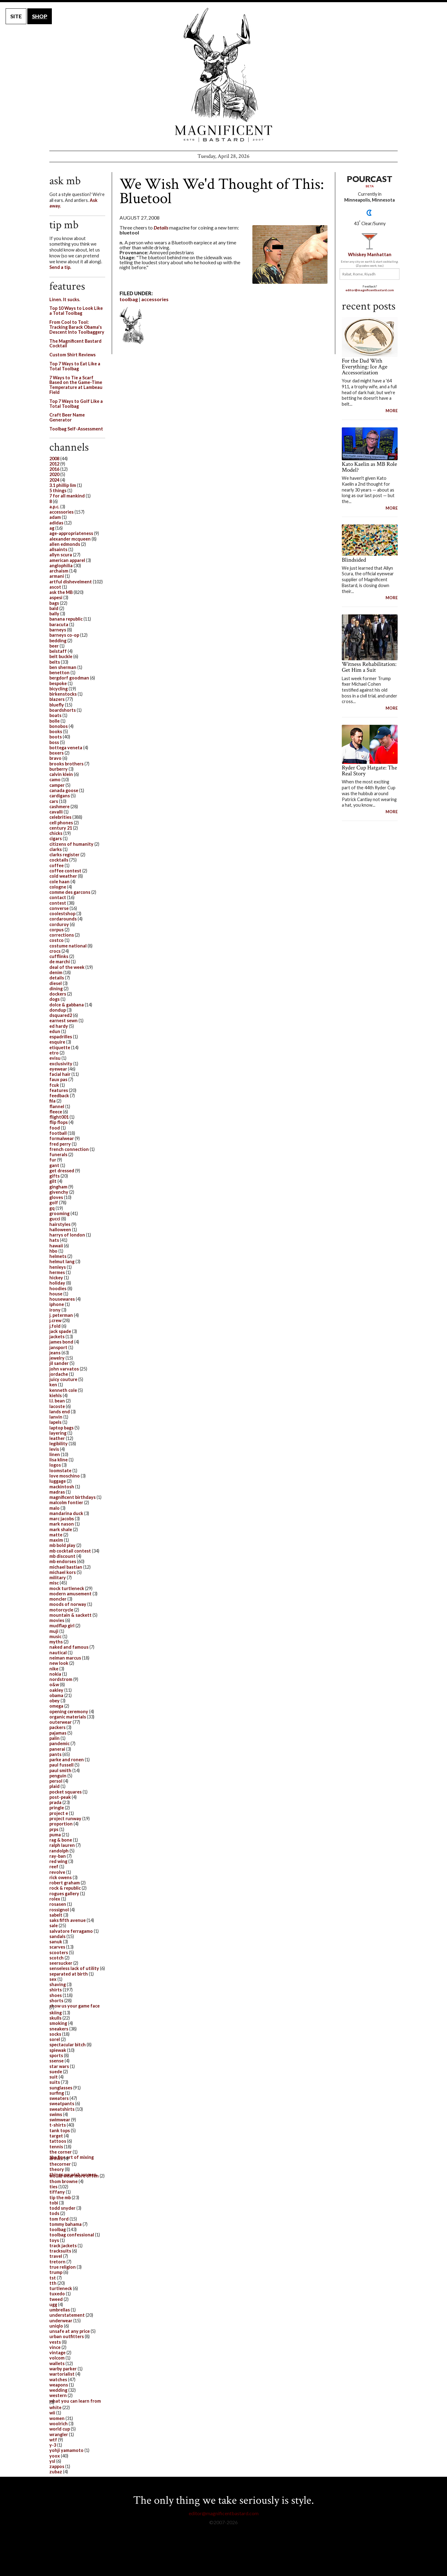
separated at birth (68, 1974)
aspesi (55, 597)
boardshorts (62, 710)
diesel (55, 983)
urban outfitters (66, 2336)
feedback (59, 1095)
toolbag (129, 299)
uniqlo (56, 2326)
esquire (57, 1042)
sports (56, 2055)
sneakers (58, 2028)
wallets (57, 2363)
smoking (58, 2023)
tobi (53, 2202)
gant (54, 1165)
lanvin (55, 1416)
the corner (60, 2152)
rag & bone (60, 1840)
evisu (55, 1058)
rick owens (60, 1877)
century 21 (60, 828)
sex (52, 1979)
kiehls (55, 1395)
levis (54, 1449)
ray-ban (57, 1856)
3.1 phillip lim (62, 485)
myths (56, 1641)
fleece (55, 1111)
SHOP (39, 16)
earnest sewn (63, 1020)
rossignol (59, 1909)
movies (56, 1620)
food (54, 1127)
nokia (55, 1674)
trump (55, 2272)
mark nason (61, 1523)
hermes (57, 1272)
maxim (56, 1540)
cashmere (59, 806)
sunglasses (60, 2087)
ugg (53, 2304)
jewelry (57, 1358)
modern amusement (70, 1593)
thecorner (60, 2164)
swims (55, 2114)
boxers (56, 752)
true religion (62, 2267)
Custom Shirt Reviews (72, 354)
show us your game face (74, 2005)
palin (54, 1738)
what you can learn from (75, 2401)
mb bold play (62, 1545)
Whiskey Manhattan (369, 254)
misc (54, 1582)
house (55, 1293)
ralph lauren (62, 1845)
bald (53, 608)
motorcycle (61, 1609)
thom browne (63, 2181)
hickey (56, 1277)
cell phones (61, 822)
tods (54, 2213)
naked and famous (68, 1647)
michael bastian (65, 1567)
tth (52, 2283)
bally (54, 613)
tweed (56, 2299)
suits (54, 2082)
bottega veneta (65, 747)
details (56, 977)
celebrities (60, 817)
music (55, 1636)
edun (54, 1031)
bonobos (58, 726)
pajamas (57, 1733)
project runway (65, 1818)
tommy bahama (65, 2224)
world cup (59, 2428)
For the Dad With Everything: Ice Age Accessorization (364, 367)
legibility (58, 1443)
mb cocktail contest (70, 1550)
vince (55, 2347)
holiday (57, 1283)
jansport (58, 1347)
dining (56, 988)
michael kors (62, 1572)
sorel (54, 2039)
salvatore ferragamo (71, 1931)
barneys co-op (64, 635)
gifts (54, 1176)
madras (57, 1492)
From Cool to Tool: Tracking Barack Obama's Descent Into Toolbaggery (76, 327)
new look (58, 1663)
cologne (57, 886)
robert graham (64, 1882)
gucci (54, 1218)
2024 (54, 480)
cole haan (59, 881)
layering (57, 1433)
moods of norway (67, 1604)
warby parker (63, 2368)
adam (55, 517)
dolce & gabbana (66, 1004)
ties (53, 2186)
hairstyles (59, 1224)
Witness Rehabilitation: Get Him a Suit (369, 667)
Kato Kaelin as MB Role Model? (369, 467)
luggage (57, 1481)
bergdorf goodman (69, 677)
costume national (68, 945)
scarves (57, 1947)
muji (53, 1631)
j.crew (55, 1320)
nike (53, 1668)
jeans (55, 1352)
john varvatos (64, 1368)
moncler (57, 1599)
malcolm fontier (66, 1502)
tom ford (59, 2219)
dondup (57, 1010)
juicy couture (63, 1379)
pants (55, 1754)
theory (56, 2169)
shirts (55, 1989)
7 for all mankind (67, 495)
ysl (52, 2461)
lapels (55, 1422)
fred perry (60, 1144)
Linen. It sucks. (64, 299)
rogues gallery (64, 1893)
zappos (56, 2466)
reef (53, 1866)
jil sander (59, 1363)
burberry (58, 769)
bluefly (56, 704)
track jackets (63, 2245)
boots (55, 736)
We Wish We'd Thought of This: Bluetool (222, 191)
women (57, 2418)
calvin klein (61, 774)
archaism (58, 570)
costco (56, 940)
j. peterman (61, 1315)
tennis (56, 2146)
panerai (57, 1749)
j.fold (55, 1326)
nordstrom (60, 1679)
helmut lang (61, 1261)
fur (52, 1159)
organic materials (67, 1716)
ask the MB (61, 592)
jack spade (60, 1331)
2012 (54, 463)
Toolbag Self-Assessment (76, 428)
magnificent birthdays (72, 1497)
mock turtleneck (66, 1588)
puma (55, 1834)
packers (57, 1727)
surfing (56, 2093)
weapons (58, 2384)
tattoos (57, 2141)
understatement (67, 2315)
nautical (58, 1652)
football (58, 1133)
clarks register (64, 854)
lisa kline (58, 1459)
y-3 (52, 2445)
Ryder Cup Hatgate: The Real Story (369, 771)
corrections (61, 935)
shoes (55, 1995)
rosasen (57, 1904)
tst (52, 2277)
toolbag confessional (71, 2234)
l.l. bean (57, 1400)
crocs (55, 951)
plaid (54, 1786)
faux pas (58, 1079)
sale (53, 1925)
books (55, 731)
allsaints (58, 549)
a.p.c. (54, 506)
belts (54, 662)
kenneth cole (63, 1390)
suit (53, 2076)
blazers (57, 699)
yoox (54, 2455)
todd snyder (62, 2208)
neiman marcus (65, 1657)
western (58, 2395)
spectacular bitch (67, 2044)
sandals (57, 1936)
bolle (54, 721)
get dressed (61, 1170)
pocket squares (65, 1791)
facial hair (59, 1074)
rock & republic (65, 1888)
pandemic (59, 1743)
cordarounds (63, 918)
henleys (57, 1267)
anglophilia (61, 565)
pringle (56, 1807)
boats (55, 715)
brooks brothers (66, 763)
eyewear (58, 1069)
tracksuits (60, 2250)
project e (58, 1813)
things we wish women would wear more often (74, 2175)
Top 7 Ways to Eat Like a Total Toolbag (74, 366)
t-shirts (57, 2125)
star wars (59, 2066)
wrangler (58, 2434)
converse (59, 908)
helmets (57, 1256)
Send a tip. (60, 267)
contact (57, 897)
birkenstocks (63, 694)
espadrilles (60, 1036)
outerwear (60, 1722)
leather (57, 1438)
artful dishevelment (70, 581)
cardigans (59, 795)
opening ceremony (68, 1711)
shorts (56, 2000)
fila (52, 1100)
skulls (55, 2018)
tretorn (57, 2261)
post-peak (60, 1797)
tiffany (57, 2192)
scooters (58, 1952)
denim (55, 972)
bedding (57, 640)
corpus (56, 929)
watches (58, 2379)
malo (54, 1508)
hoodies (57, 1288)
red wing (58, 1861)
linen (54, 1454)
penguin (57, 1775)
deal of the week (66, 967)
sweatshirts (61, 2109)
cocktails (58, 859)
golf (53, 1202)
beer (54, 645)
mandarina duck (66, 1513)
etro (54, 1052)
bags (54, 603)
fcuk (54, 1085)
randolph (59, 1850)
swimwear (59, 2119)
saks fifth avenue (67, 1920)
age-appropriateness (71, 533)
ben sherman (62, 667)
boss (54, 742)
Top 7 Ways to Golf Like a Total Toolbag (76, 404)
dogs (54, 999)
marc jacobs (61, 1518)
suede (55, 2071)
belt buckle (60, 656)
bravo (55, 758)
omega (56, 1706)
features (58, 1090)
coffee (56, 865)
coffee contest (65, 870)
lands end (59, 1411)
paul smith (60, 1770)
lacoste (57, 1406)
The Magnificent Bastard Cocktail (75, 343)
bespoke (58, 683)
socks (55, 2034)
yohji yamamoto (66, 2450)
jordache (58, 1374)
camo (55, 779)
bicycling (58, 688)
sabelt (55, 1915)
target (56, 2135)
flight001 (59, 1117)
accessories (155, 299)
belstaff (58, 651)
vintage (57, 2352)
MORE (392, 410)
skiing (55, 2012)
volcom (57, 2357)
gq (52, 1208)
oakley (56, 1690)
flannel (56, 1106)
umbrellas (59, 2309)
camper (57, 785)
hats (54, 1240)
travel (55, 2256)
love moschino (64, 1475)
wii (52, 2412)
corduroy (59, 924)
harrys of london (67, 1234)
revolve (57, 1872)
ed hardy (58, 1026)
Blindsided (354, 560)
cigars (55, 838)
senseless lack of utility (74, 1968)
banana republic (66, 619)
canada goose (63, 790)
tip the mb (60, 2197)
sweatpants (61, 2103)
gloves (56, 1197)
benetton (59, 672)
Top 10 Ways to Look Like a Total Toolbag (76, 310)
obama (56, 1695)
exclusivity (60, 1063)
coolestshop (62, 913)
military (57, 1577)
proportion (61, 1823)
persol (55, 1781)
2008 (54, 458)
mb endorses (62, 1561)
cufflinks (58, 956)
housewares (62, 1299)
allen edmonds (64, 544)
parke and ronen (66, 1759)
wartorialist (61, 2374)
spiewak (57, 2050)
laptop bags (61, 1427)
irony (55, 1310)
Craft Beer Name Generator (67, 417)
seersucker (60, 1963)
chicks (55, 833)
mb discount (62, 1556)
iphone (56, 1304)
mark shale (60, 1529)
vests (55, 2342)
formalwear (61, 1138)
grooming (59, 1213)
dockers (57, 993)
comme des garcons (69, 892)
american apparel (67, 560)
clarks (55, 849)
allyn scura (60, 554)
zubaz (55, 2471)
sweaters (59, 2098)
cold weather (63, 876)
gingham (58, 1186)
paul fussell (61, 1764)
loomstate (60, 1470)
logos (55, 1465)
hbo (53, 1251)
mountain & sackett (70, 1615)
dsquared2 (60, 1015)
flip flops (58, 1122)
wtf (53, 2439)
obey (54, 1700)
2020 (54, 474)
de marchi (59, 961)
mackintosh (61, 1486)
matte (55, 1534)
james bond (61, 1341)
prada (55, 1802)
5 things (57, 490)
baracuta (58, 624)
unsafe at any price (69, 2331)
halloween (60, 1229)
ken (53, 1384)
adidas (56, 522)
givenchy (58, 1192)
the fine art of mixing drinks (71, 2158)
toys (54, 2240)
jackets (57, 1336)
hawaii (56, 1245)
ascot (55, 587)
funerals (58, 1154)
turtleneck (60, 2288)
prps (53, 1829)
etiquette (59, 1047)
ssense (56, 2060)
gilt (52, 1181)
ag (51, 528)
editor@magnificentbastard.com (369, 290)
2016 (54, 469)
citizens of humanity (71, 844)
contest (57, 903)
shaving (57, 1984)
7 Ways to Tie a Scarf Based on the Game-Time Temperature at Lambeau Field (75, 385)
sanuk (55, 1941)
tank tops (59, 2130)
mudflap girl (61, 1625)
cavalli (56, 811)
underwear (60, 2320)
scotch (56, 1957)
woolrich (58, 2423)
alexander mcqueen (70, 538)
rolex (54, 1898)
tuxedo (57, 2293)
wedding (58, 2390)
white (55, 2407)
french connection (69, 1149)
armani (56, 576)
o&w (54, 1684)
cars (53, 801)
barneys (57, 629)
